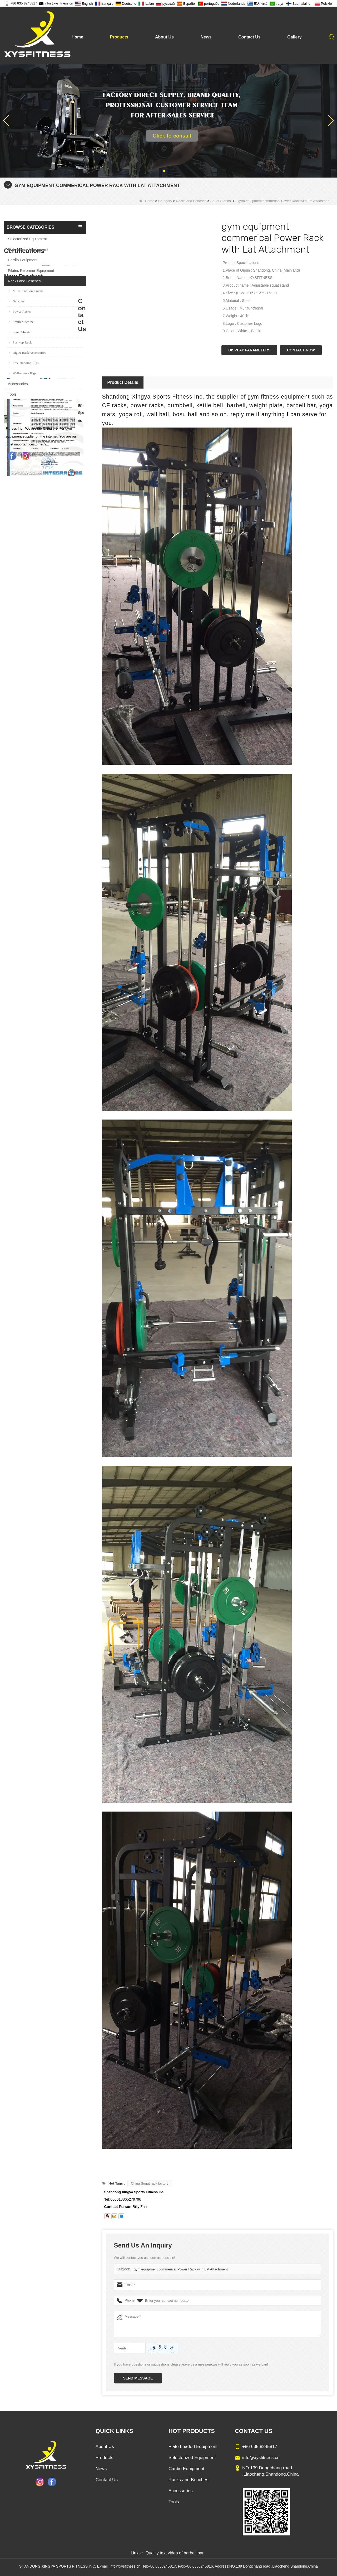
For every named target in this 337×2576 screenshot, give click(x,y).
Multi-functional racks (26, 291)
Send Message (138, 2378)
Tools (12, 394)
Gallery (294, 37)
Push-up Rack (20, 342)
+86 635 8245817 (21, 3)
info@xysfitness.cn (56, 3)
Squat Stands (220, 201)
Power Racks (20, 311)
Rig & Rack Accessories (27, 353)
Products (119, 37)
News (206, 37)
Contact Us (249, 37)
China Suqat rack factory (149, 2183)
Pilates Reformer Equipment (31, 270)
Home (77, 37)
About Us (164, 37)
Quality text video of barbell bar (175, 2553)
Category (165, 201)
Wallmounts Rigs (22, 373)
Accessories (18, 384)
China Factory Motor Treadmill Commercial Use (55, 780)
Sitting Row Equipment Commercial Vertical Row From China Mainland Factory (55, 666)
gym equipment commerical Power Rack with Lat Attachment (180, 2269)
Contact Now (301, 350)
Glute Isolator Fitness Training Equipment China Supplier (55, 752)
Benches (16, 301)
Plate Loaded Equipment (28, 249)
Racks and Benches (191, 201)
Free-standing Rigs (24, 363)
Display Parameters (249, 350)
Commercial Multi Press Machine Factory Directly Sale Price (55, 694)
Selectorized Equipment (27, 239)
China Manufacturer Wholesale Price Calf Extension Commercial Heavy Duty (55, 723)
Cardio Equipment (22, 260)
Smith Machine (21, 322)
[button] (164, 171)
